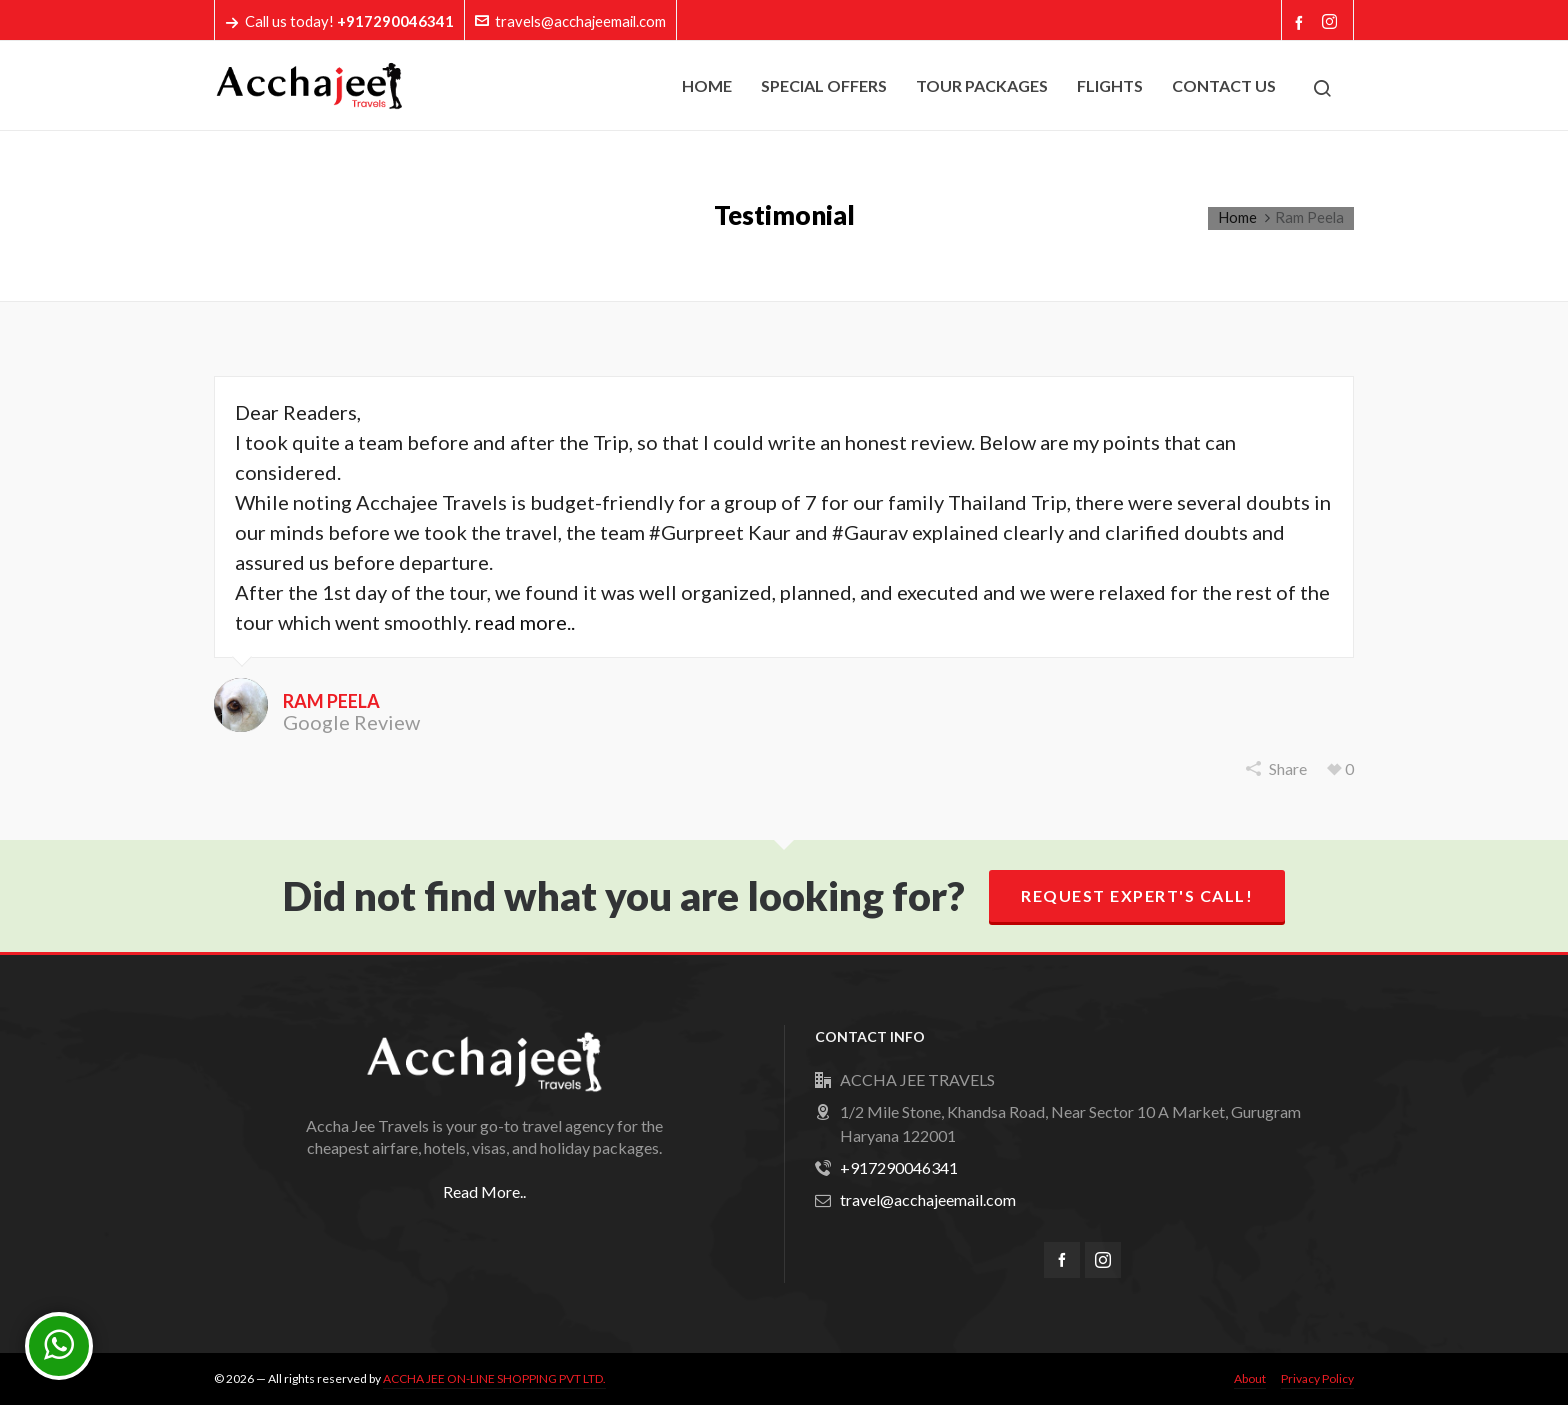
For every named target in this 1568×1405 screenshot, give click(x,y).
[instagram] (1103, 1260)
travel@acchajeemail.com (928, 1199)
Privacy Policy (1317, 1378)
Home (1237, 217)
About (1250, 1378)
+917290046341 (899, 1167)
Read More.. (484, 1191)
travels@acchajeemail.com (570, 21)
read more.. (525, 622)
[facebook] (1062, 1260)
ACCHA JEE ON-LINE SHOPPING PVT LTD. (494, 1378)
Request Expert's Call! (1137, 895)
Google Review (351, 722)
